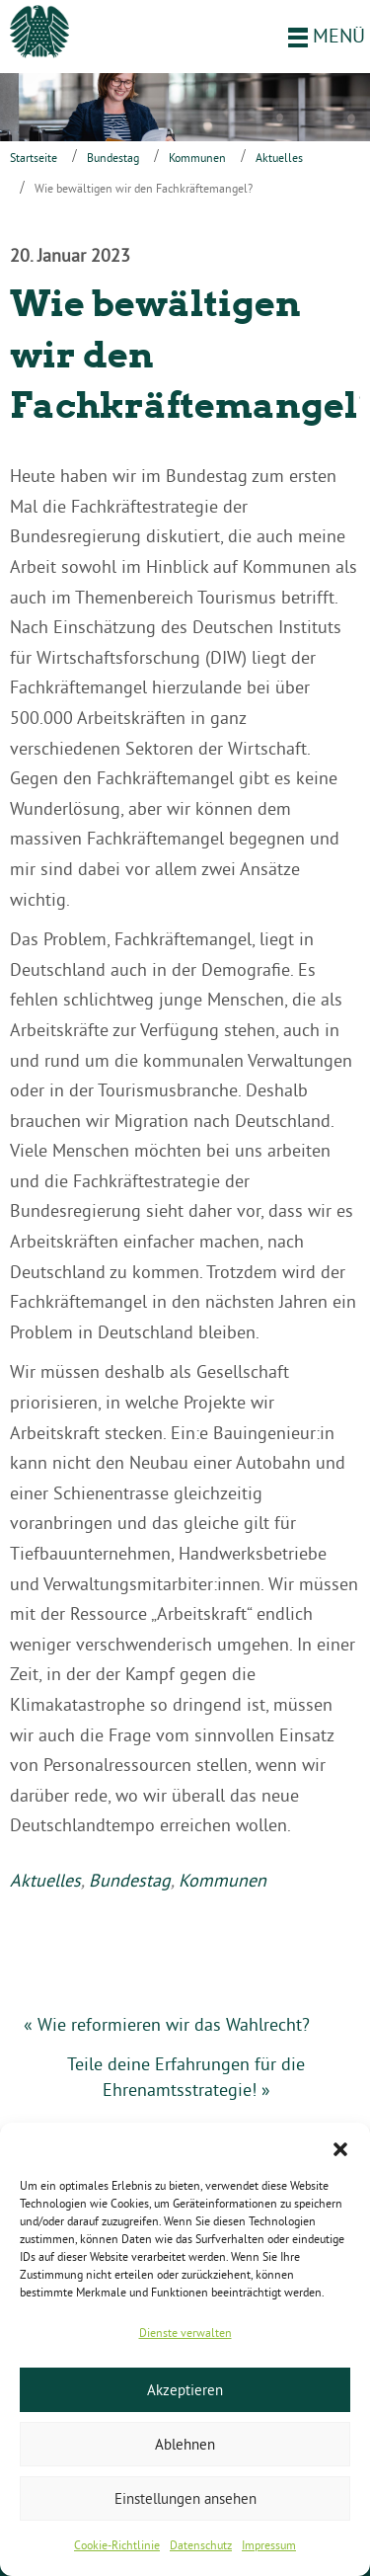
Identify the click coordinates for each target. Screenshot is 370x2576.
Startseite (33, 157)
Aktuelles (279, 157)
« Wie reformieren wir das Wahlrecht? (167, 2024)
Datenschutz (201, 2544)
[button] (340, 2147)
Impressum (269, 2544)
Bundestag (113, 157)
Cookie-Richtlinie (117, 2544)
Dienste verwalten (185, 2332)
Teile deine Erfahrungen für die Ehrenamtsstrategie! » (186, 2077)
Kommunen (197, 157)
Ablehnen (185, 2444)
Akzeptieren (185, 2389)
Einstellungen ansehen (185, 2498)
